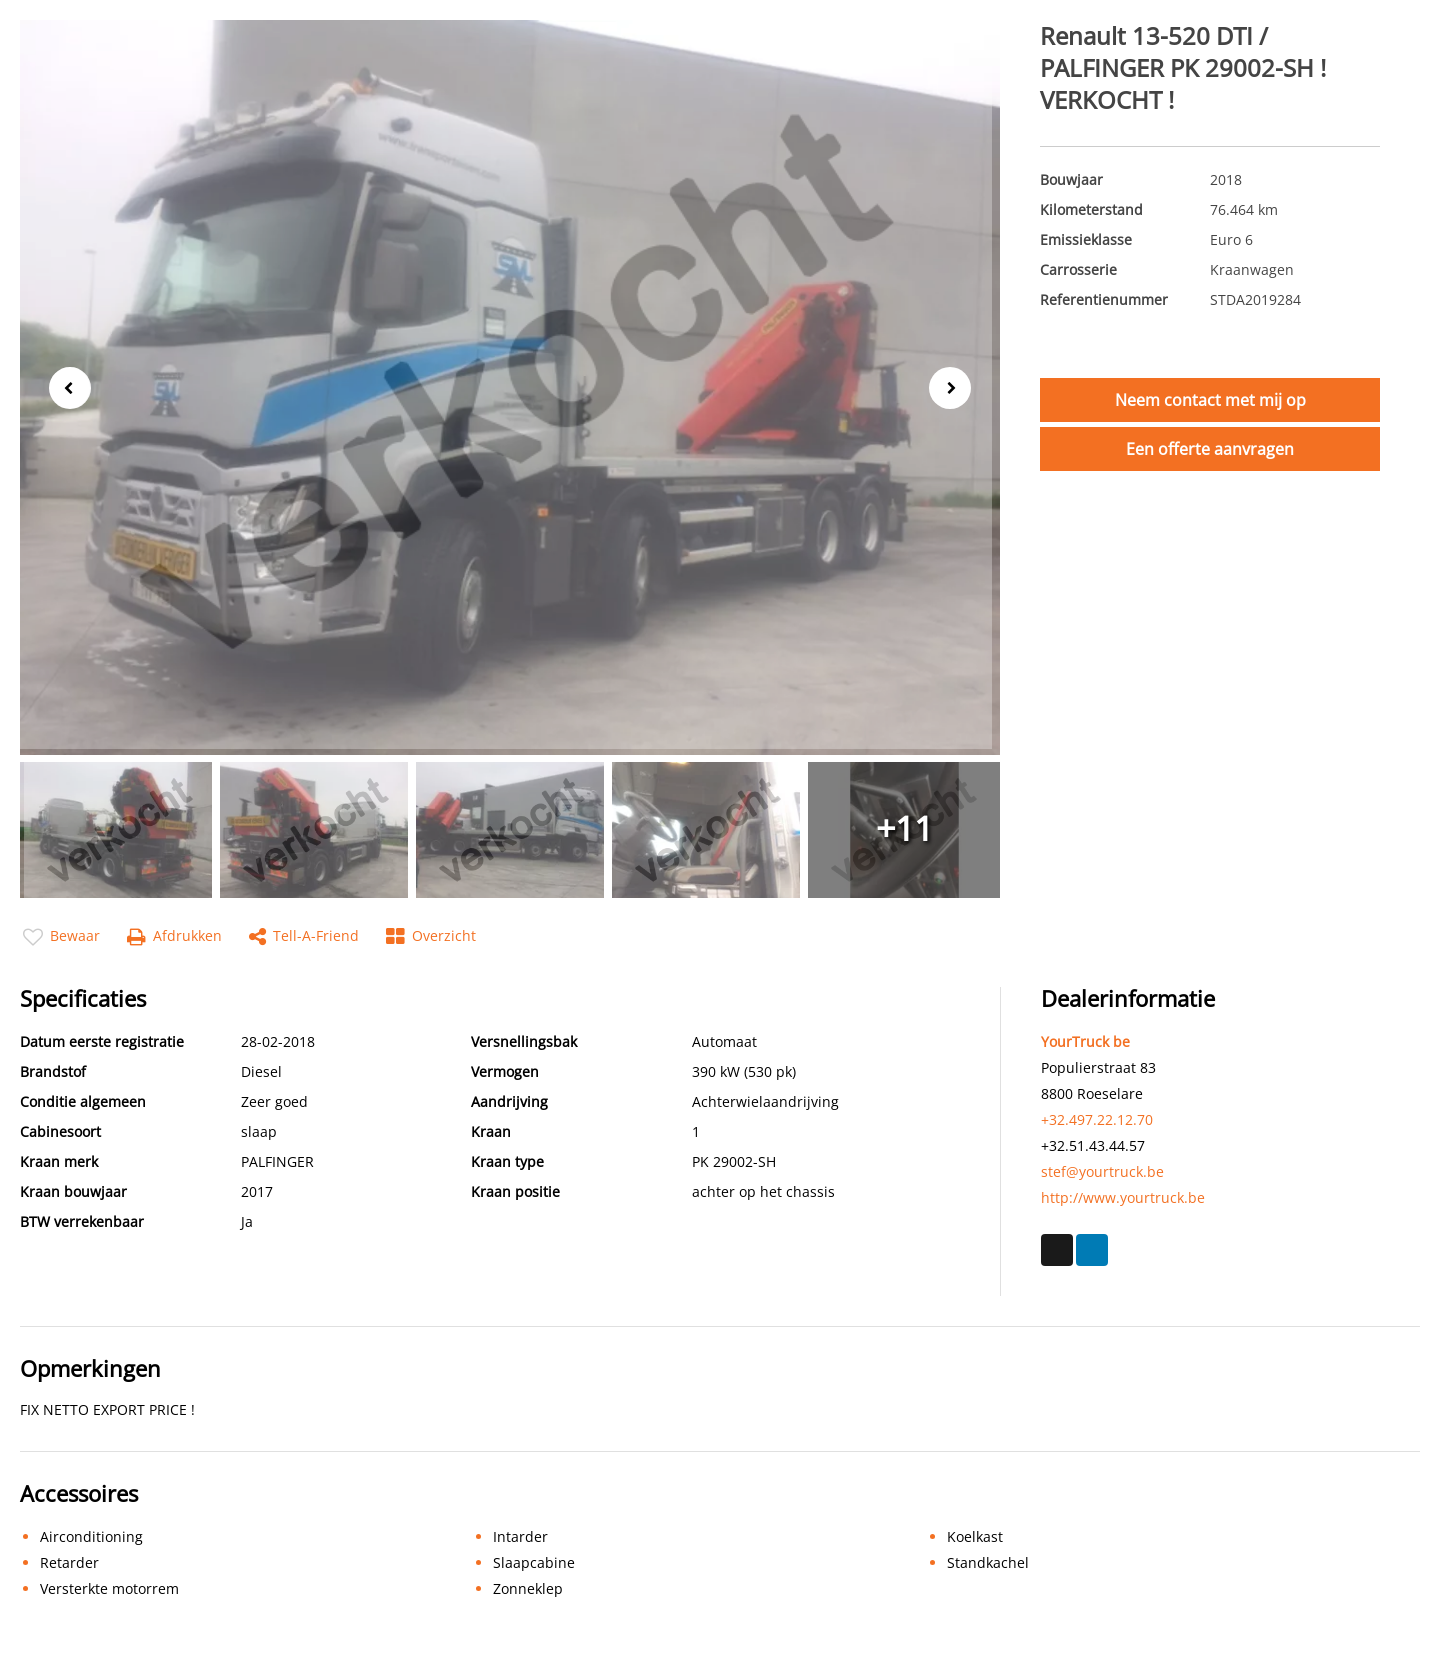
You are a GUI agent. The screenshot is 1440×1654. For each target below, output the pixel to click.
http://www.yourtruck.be (1123, 1197)
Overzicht (431, 936)
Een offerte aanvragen (1210, 449)
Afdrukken (174, 936)
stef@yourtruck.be (1102, 1171)
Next (956, 388)
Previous (64, 386)
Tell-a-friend (304, 936)
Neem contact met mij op (1210, 400)
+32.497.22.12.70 (1097, 1119)
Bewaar (61, 936)
